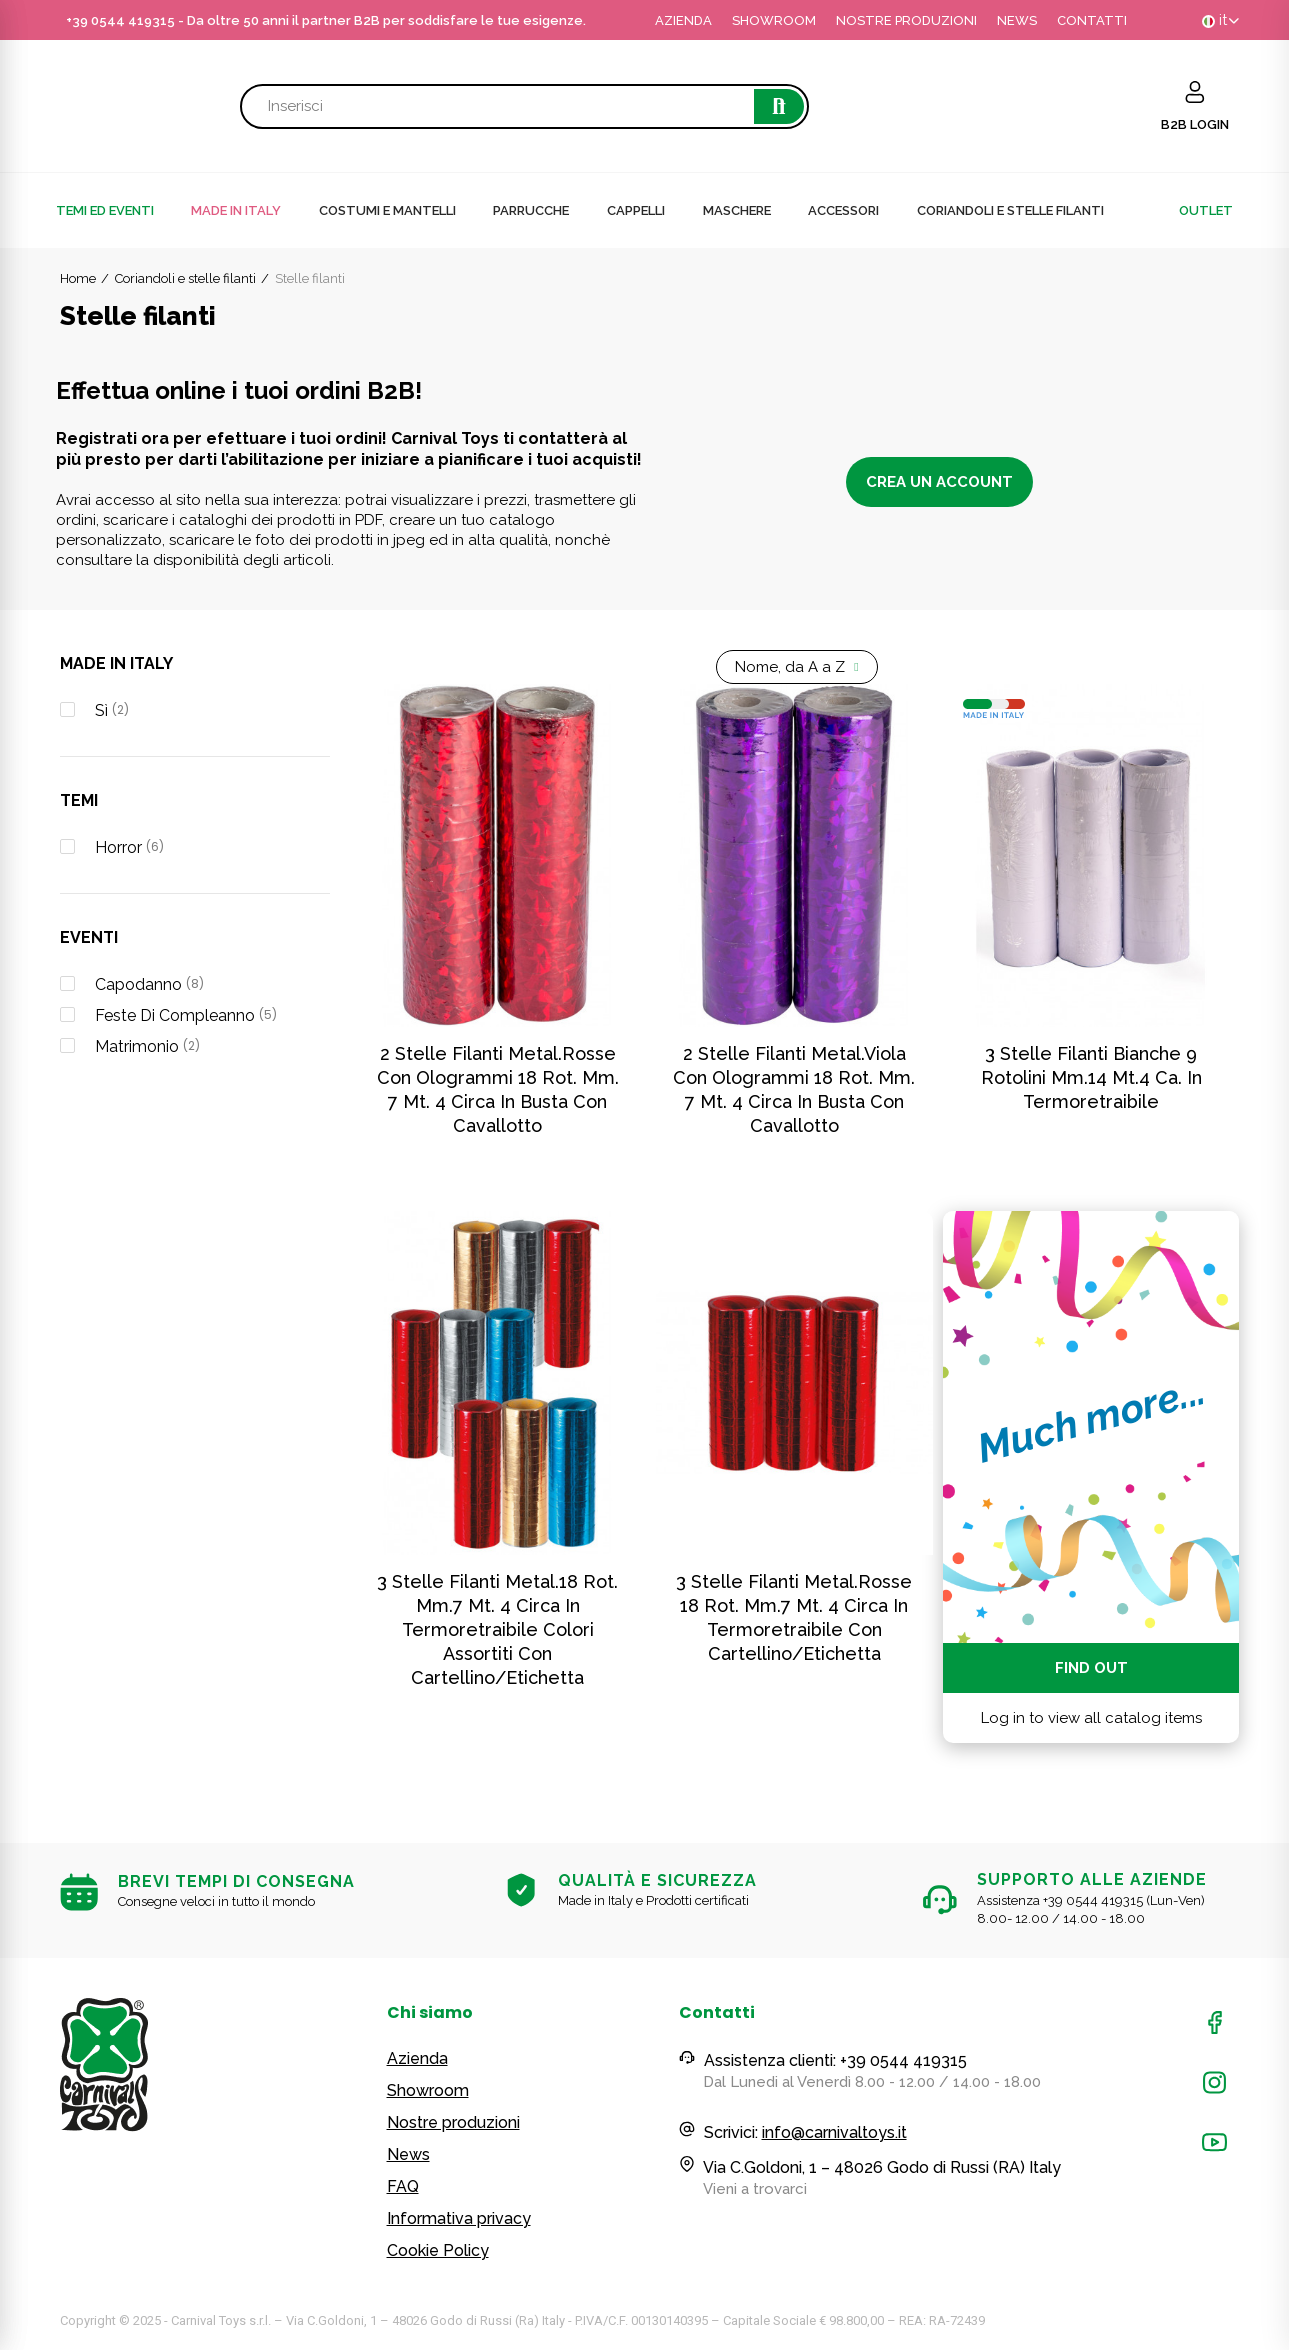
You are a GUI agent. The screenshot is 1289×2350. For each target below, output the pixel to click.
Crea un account (939, 482)
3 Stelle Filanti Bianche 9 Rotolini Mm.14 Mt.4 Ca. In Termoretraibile (1091, 1077)
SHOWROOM (774, 20)
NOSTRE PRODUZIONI (906, 20)
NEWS (1017, 20)
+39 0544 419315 (120, 20)
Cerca (779, 106)
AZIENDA (683, 20)
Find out (1091, 1668)
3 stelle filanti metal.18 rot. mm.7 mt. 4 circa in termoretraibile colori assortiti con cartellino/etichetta (497, 1629)
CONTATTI (1092, 20)
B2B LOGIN (1195, 124)
